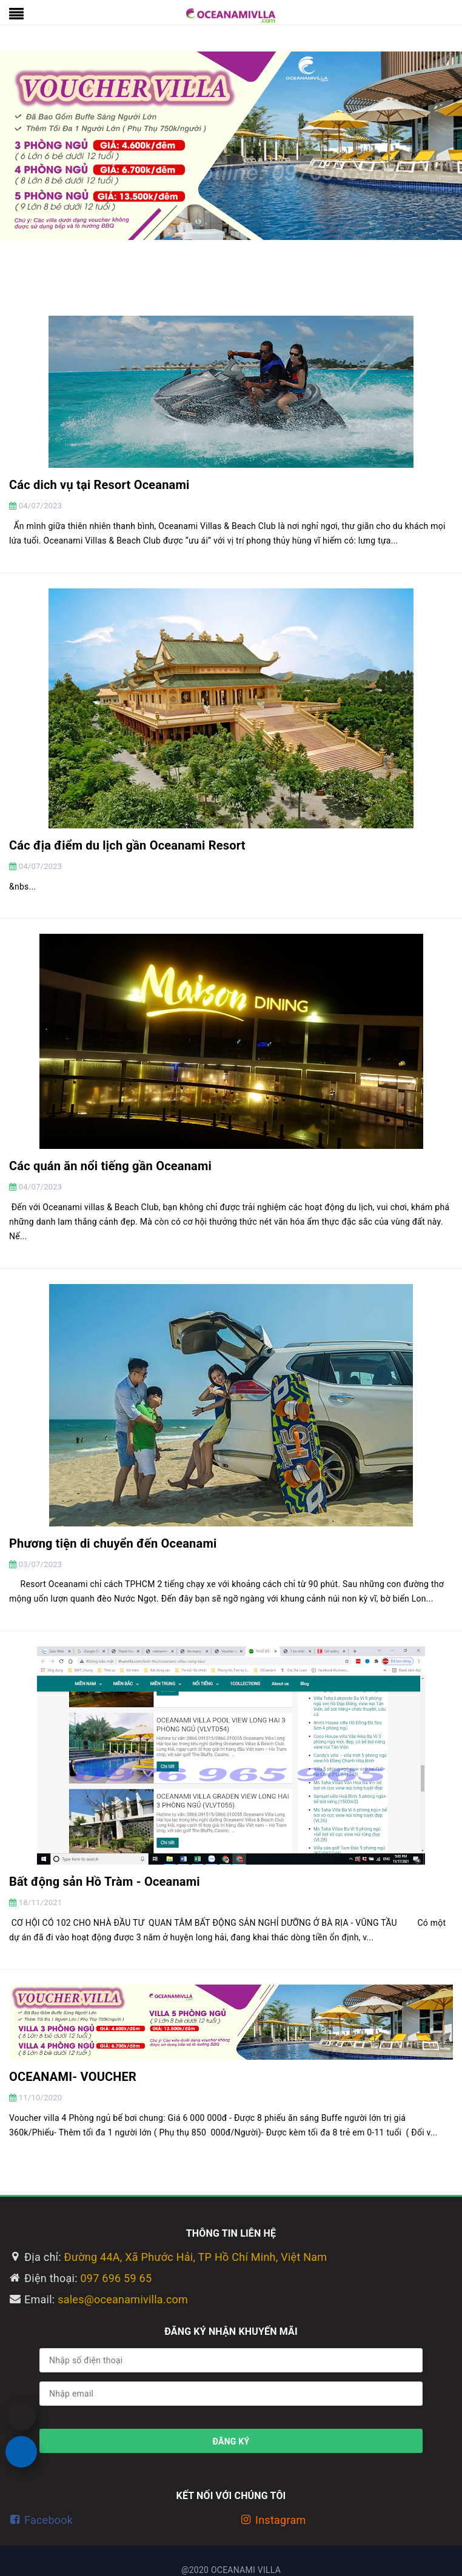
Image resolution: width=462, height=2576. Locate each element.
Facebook (48, 2520)
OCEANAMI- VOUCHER (72, 2076)
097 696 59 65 (116, 2278)
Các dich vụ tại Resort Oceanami (99, 485)
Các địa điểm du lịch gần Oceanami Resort (127, 845)
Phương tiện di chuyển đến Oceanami (112, 1543)
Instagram (280, 2520)
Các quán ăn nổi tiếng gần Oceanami (110, 1166)
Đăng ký (231, 2441)
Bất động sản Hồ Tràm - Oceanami (104, 1881)
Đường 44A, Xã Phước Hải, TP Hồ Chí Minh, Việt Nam (195, 2257)
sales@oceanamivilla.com (123, 2299)
